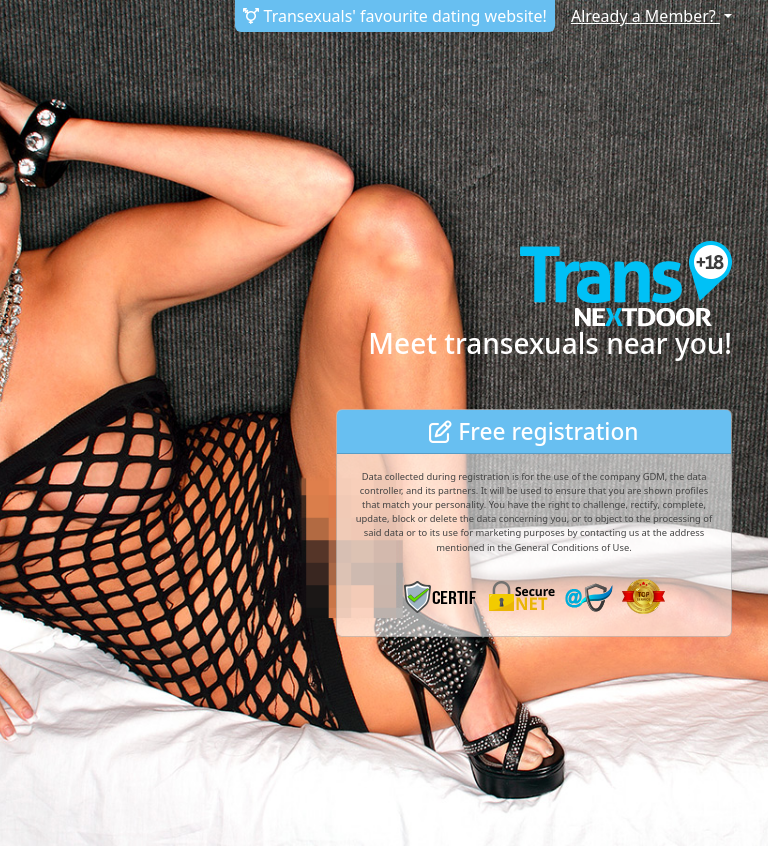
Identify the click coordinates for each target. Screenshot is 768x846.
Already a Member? (645, 16)
